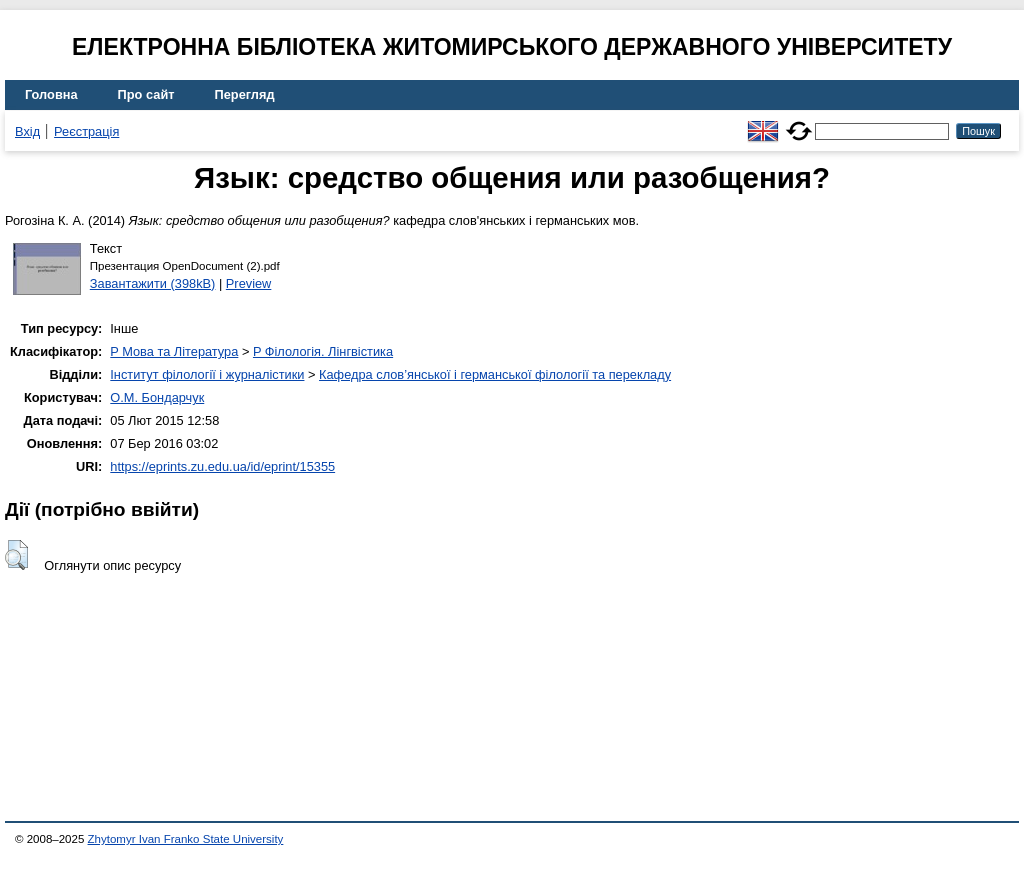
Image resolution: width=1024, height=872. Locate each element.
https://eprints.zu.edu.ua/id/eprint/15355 (222, 466)
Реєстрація (86, 131)
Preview (249, 283)
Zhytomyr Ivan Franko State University (186, 839)
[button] (16, 555)
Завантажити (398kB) (153, 283)
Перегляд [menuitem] (245, 94)
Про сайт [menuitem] (146, 94)
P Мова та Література (174, 351)
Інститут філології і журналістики (207, 374)
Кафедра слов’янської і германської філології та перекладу (495, 374)
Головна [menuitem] (51, 94)
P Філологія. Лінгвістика (323, 351)
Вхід (27, 131)
